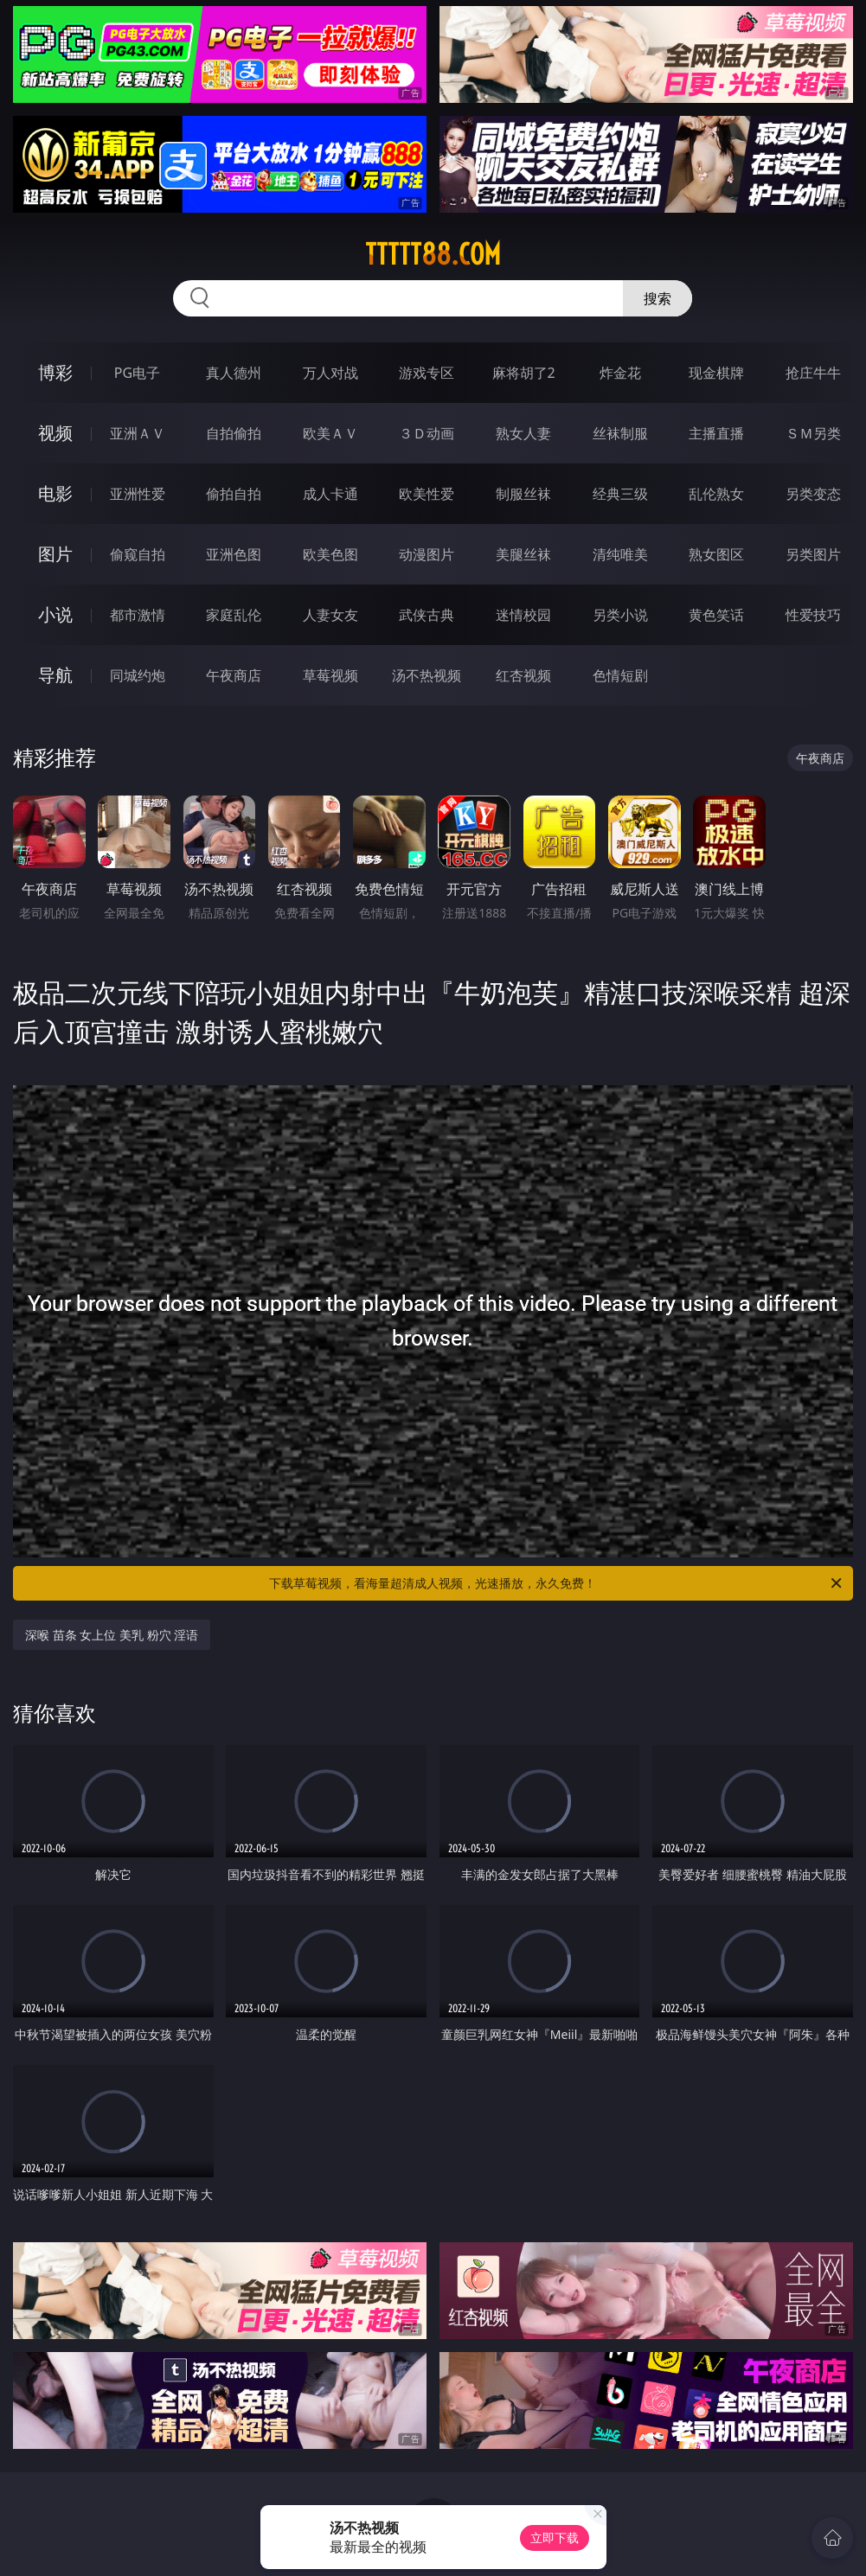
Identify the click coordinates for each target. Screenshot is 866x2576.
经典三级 (620, 493)
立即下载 (554, 2537)
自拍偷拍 (233, 433)
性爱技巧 (813, 614)
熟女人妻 (523, 433)
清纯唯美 (620, 554)
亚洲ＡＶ (137, 433)
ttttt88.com (433, 254)
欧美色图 (330, 554)
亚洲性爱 (137, 493)
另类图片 (813, 554)
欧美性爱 (426, 493)
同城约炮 (137, 675)
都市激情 (137, 614)
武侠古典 (426, 614)
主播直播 (716, 433)
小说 (55, 614)
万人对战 (330, 372)
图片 (55, 554)
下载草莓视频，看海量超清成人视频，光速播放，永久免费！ (556, 1583)
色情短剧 (620, 675)
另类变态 (813, 493)
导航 (55, 675)
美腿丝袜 (523, 554)
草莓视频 (330, 675)
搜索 (657, 298)
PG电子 (137, 372)
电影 (55, 493)
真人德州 (233, 372)
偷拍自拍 (233, 493)
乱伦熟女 (716, 493)
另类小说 (620, 614)
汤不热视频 (426, 675)
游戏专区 (426, 372)
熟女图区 (716, 554)
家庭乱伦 (233, 614)
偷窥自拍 (137, 554)
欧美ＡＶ (330, 433)
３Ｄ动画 (426, 433)
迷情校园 (523, 614)
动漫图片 (426, 554)
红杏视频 (523, 675)
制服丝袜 (523, 493)
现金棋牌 (716, 372)
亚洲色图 (233, 554)
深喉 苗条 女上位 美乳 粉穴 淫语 (111, 1635)
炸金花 (620, 372)
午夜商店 (233, 675)
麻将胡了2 (523, 372)
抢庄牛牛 (813, 372)
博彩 (55, 372)
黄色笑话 (716, 614)
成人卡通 (330, 493)
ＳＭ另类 (813, 433)
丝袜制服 (620, 433)
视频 (55, 432)
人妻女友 (330, 614)
